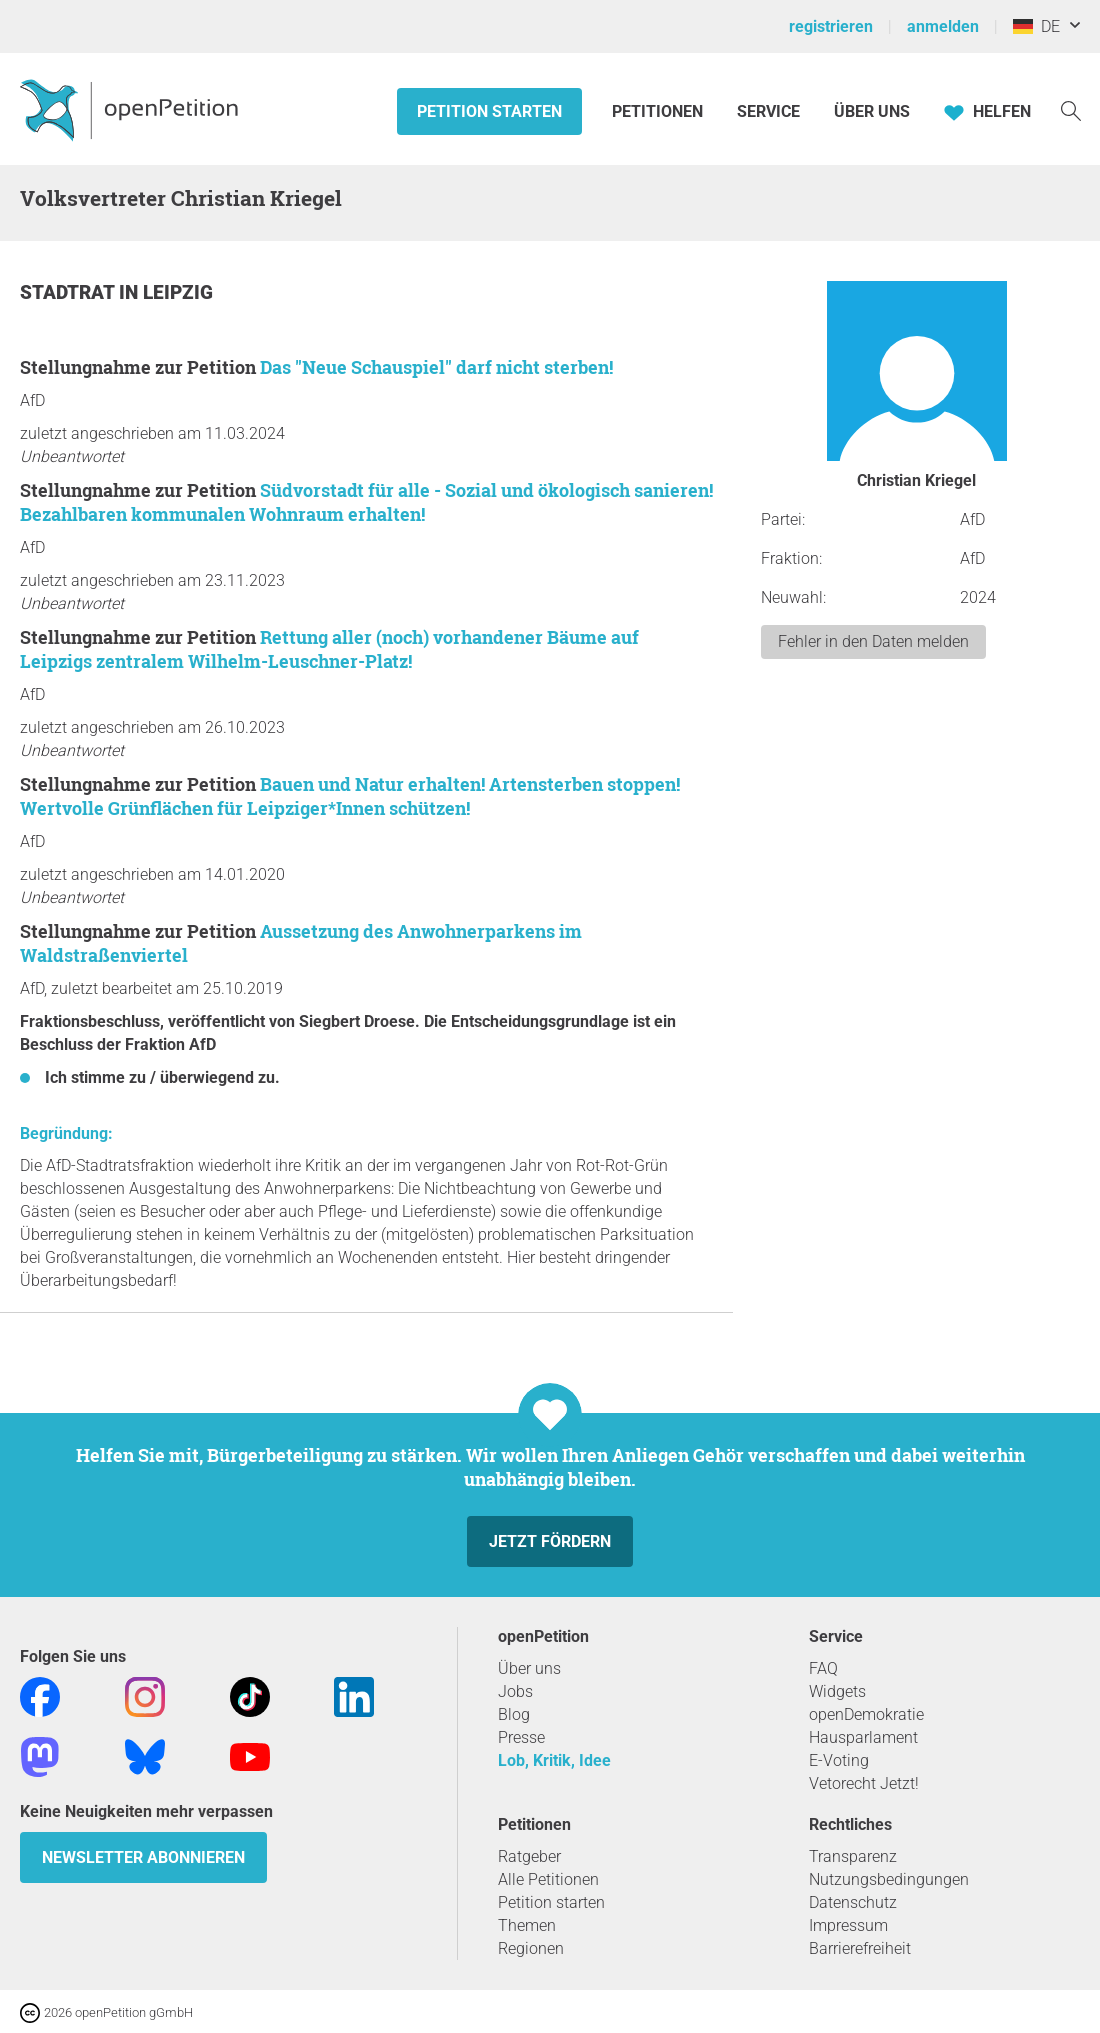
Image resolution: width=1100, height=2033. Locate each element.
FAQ (823, 1668)
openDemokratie (866, 1714)
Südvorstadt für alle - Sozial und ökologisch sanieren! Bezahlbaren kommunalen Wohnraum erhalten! (366, 502)
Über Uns (872, 111)
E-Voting (839, 1760)
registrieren (831, 26)
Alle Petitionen (548, 1879)
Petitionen (659, 111)
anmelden (943, 26)
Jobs (515, 1691)
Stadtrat (69, 292)
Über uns (529, 1668)
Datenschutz (853, 1902)
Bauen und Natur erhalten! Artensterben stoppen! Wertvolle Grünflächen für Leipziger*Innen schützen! (350, 796)
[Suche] (1071, 109)
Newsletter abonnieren (143, 1857)
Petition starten (489, 111)
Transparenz (853, 1856)
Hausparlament (863, 1737)
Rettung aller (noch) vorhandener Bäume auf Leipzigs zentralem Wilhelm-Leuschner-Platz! (329, 649)
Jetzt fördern (550, 1541)
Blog (514, 1714)
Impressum (848, 1925)
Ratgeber (529, 1856)
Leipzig (178, 292)
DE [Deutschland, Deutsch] (1036, 26)
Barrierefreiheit (860, 1948)
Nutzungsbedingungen (889, 1879)
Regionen (531, 1948)
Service (768, 111)
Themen (527, 1925)
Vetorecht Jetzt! (864, 1783)
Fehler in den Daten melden (873, 641)
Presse (521, 1737)
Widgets (837, 1691)
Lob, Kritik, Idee (554, 1760)
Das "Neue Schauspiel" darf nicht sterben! (436, 367)
